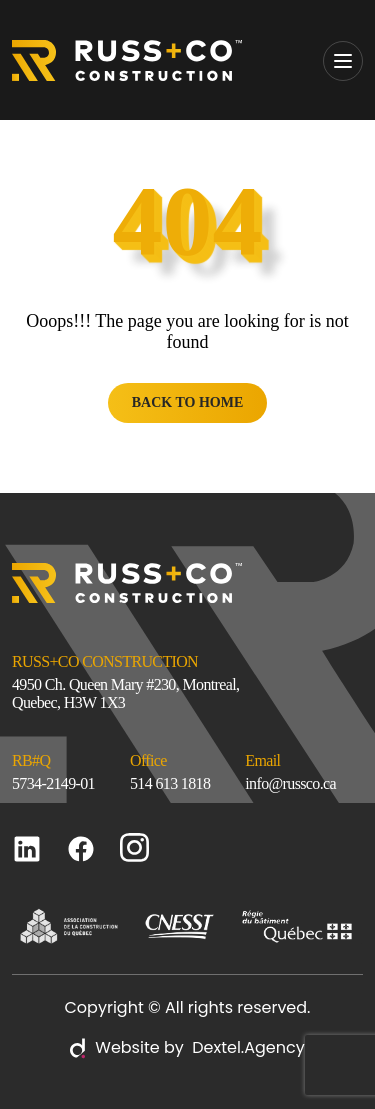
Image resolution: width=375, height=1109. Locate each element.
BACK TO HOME (188, 402)
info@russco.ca (290, 783)
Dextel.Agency (244, 1047)
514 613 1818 (170, 783)
